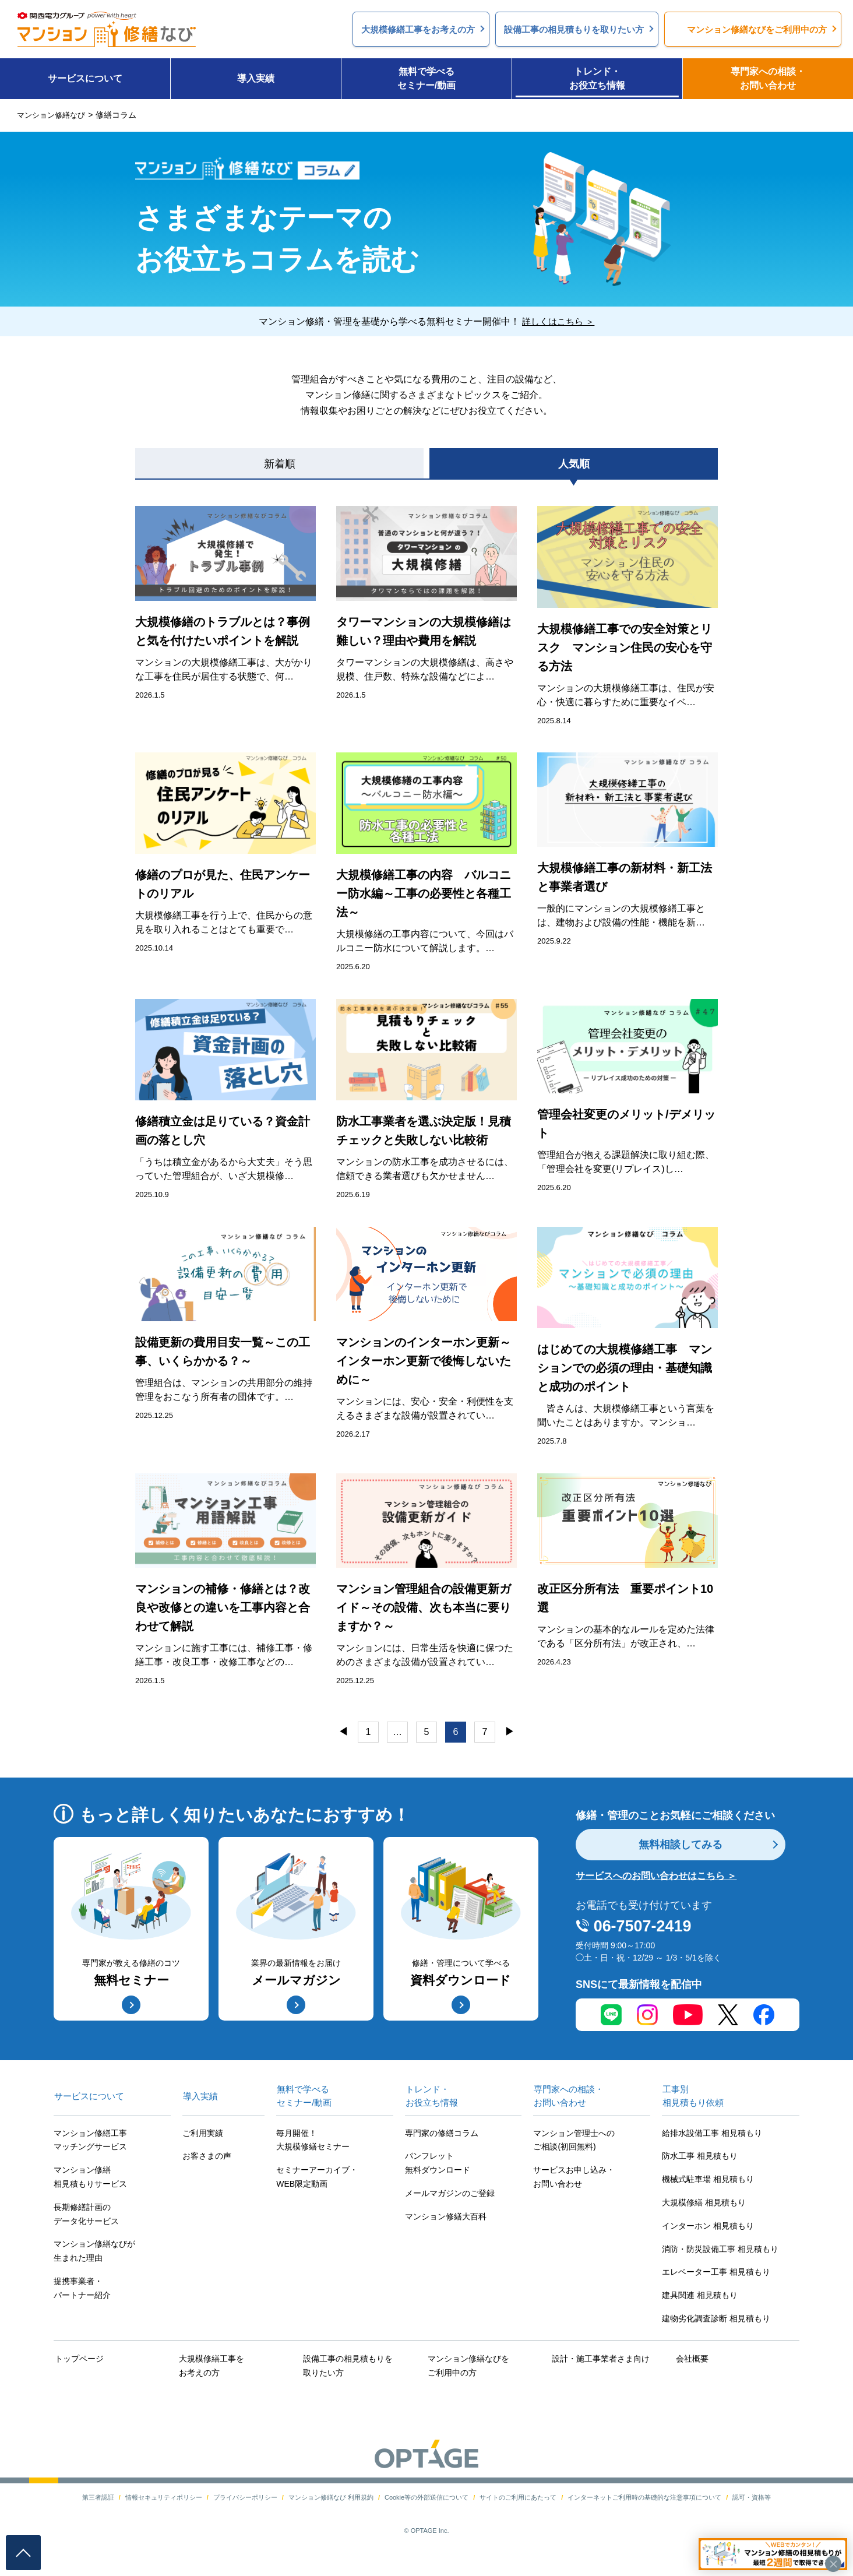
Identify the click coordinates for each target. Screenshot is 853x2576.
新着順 (279, 464)
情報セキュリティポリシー (163, 2496)
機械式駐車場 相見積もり (708, 2179)
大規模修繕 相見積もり (704, 2203)
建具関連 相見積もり (700, 2295)
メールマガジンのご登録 (450, 2193)
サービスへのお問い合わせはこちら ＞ (656, 1876)
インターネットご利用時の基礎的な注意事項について (644, 2496)
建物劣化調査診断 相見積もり (716, 2319)
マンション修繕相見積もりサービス (90, 2177)
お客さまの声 (206, 2156)
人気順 (574, 464)
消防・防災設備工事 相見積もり (720, 2249)
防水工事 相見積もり (700, 2156)
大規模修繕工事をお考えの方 (210, 2366)
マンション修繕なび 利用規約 (330, 2496)
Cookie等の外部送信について (426, 2496)
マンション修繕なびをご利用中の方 (467, 2366)
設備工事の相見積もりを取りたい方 (347, 2366)
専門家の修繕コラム (441, 2133)
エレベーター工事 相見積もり (716, 2272)
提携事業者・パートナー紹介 (82, 2288)
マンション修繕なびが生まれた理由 (94, 2251)
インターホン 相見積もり (708, 2226)
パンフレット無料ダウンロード (437, 2163)
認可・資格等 (751, 2496)
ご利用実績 (202, 2133)
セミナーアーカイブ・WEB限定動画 (317, 2177)
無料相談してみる (680, 1844)
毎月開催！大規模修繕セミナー (313, 2140)
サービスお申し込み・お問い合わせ (574, 2177)
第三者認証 (98, 2496)
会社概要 (691, 2359)
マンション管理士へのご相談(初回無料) (574, 2140)
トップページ (78, 2359)
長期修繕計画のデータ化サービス (86, 2214)
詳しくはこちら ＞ (558, 321)
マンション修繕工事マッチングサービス (90, 2140)
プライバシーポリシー (245, 2496)
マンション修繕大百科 (446, 2217)
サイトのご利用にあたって (518, 2496)
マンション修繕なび (53, 114)
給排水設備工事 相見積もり (712, 2133)
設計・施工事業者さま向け (599, 2359)
